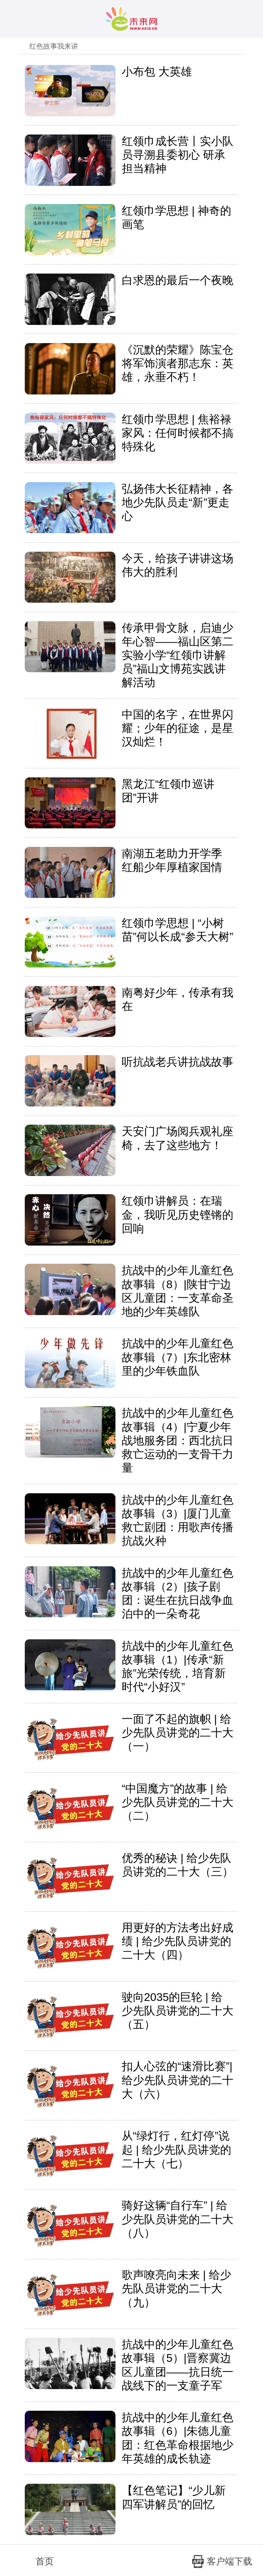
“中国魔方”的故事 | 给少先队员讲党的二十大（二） (177, 1802)
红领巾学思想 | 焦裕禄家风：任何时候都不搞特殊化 (177, 433)
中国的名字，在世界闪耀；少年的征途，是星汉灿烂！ (177, 728)
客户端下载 (222, 2561)
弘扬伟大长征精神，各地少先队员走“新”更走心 (177, 502)
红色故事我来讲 (53, 46)
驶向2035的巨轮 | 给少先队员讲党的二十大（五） (177, 2011)
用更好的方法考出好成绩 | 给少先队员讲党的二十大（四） (177, 1941)
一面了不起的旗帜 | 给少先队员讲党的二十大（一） (177, 1733)
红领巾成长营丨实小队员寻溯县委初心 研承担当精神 (177, 155)
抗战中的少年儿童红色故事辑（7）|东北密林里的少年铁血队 (177, 1357)
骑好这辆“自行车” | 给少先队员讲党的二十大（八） (177, 2219)
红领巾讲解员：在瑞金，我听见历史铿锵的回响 (177, 1214)
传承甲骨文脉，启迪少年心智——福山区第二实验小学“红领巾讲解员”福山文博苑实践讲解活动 (177, 655)
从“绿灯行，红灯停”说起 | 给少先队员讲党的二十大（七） (176, 2149)
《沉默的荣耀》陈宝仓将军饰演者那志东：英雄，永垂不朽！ (177, 363)
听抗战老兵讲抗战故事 (177, 1061)
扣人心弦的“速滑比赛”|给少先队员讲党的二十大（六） (177, 2080)
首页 (36, 2561)
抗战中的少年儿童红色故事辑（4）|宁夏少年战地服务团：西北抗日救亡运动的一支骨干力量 (177, 1440)
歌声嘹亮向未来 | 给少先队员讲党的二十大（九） (176, 2288)
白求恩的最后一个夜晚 (177, 280)
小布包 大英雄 (157, 71)
